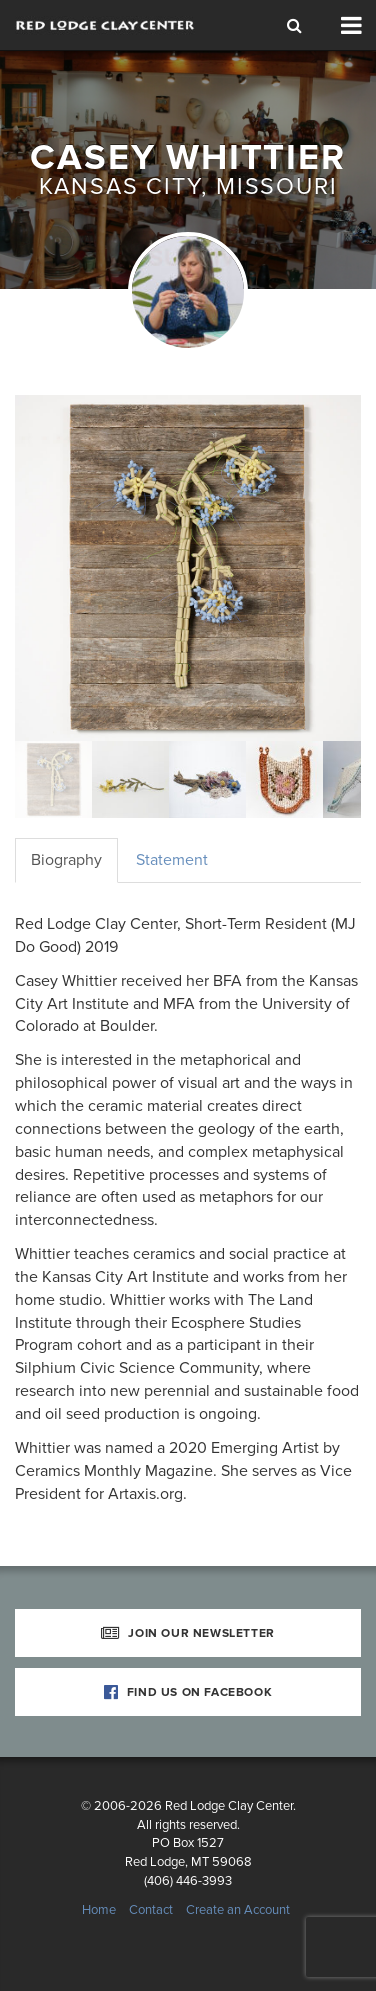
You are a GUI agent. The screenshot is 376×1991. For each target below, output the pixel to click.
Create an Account (238, 1910)
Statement (172, 860)
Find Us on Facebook (188, 1692)
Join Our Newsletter (188, 1633)
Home (99, 1910)
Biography (66, 860)
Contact (151, 1910)
